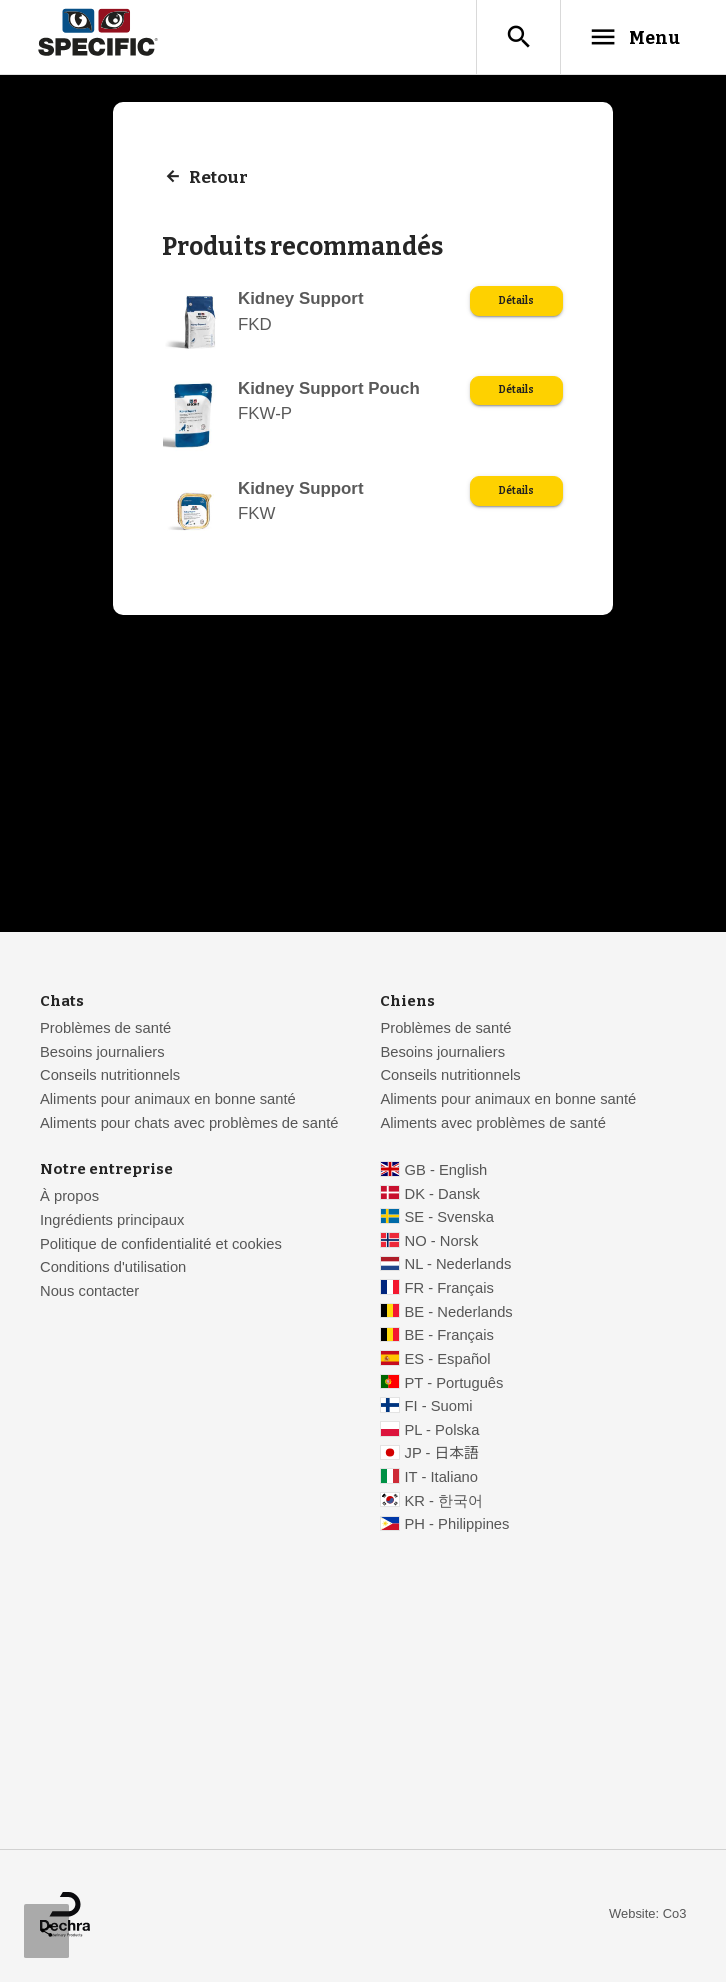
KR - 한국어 (444, 1502)
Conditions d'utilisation (113, 1268)
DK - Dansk (442, 1195)
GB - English (446, 1171)
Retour (218, 178)
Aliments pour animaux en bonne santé (168, 1100)
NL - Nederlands (458, 1265)
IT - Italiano (442, 1478)
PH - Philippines (457, 1525)
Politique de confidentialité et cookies (161, 1245)
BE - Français (449, 1336)
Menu (634, 37)
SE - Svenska (449, 1218)
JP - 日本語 (442, 1454)
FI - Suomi (439, 1407)
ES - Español (448, 1360)
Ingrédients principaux (112, 1221)
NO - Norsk (442, 1242)
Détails (516, 302)
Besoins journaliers (102, 1053)
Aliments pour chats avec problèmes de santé (189, 1124)
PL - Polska (442, 1431)
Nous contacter (89, 1292)
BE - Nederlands (459, 1313)
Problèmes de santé (105, 1029)
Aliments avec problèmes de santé (492, 1124)
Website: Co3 (647, 1914)
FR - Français (449, 1289)
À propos (69, 1197)
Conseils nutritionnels (110, 1076)
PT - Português (454, 1384)
